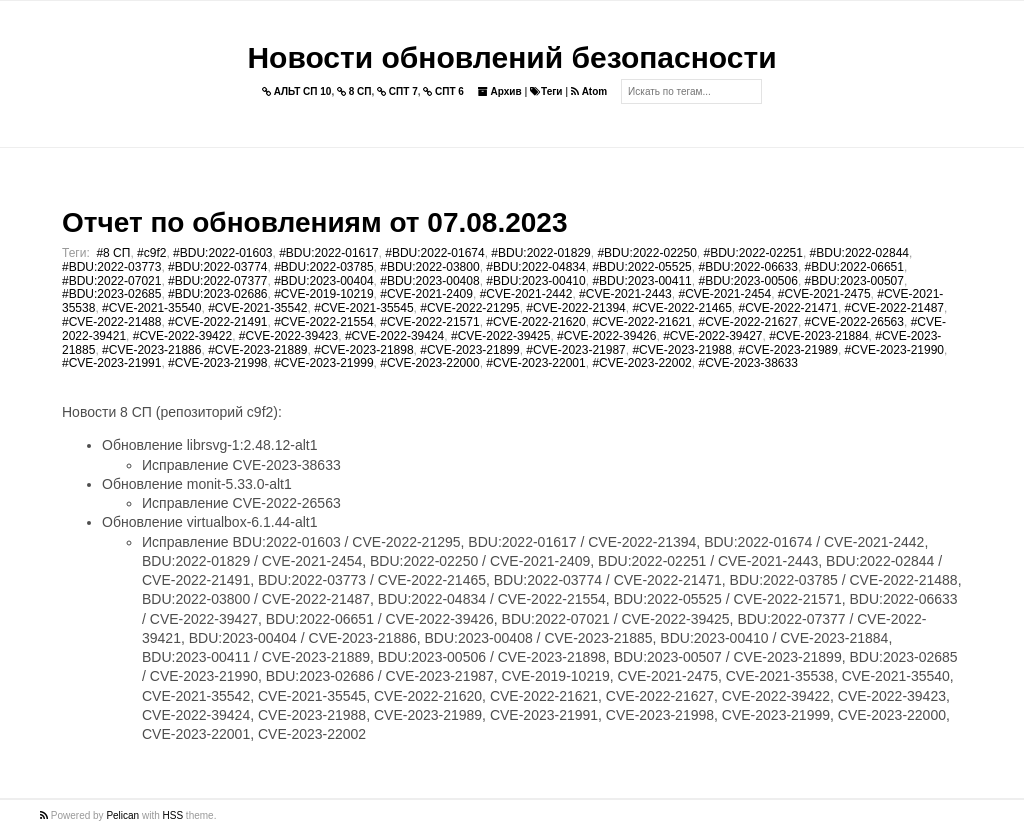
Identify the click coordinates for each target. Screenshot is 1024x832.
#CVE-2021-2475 (824, 294)
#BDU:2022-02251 (753, 253)
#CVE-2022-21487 (894, 308)
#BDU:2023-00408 (429, 281)
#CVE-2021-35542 (257, 308)
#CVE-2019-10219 (323, 294)
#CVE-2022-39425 (500, 336)
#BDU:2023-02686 (217, 294)
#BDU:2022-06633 (747, 267)
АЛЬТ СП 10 (297, 91)
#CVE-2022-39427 (712, 336)
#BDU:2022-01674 (434, 253)
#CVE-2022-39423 (288, 336)
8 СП (354, 91)
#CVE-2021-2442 (526, 294)
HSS (173, 815)
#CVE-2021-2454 (724, 294)
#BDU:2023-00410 (535, 281)
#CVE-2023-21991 (111, 363)
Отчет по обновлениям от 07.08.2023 (314, 222)
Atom (589, 91)
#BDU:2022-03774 (217, 267)
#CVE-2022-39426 (606, 336)
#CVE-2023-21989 (788, 350)
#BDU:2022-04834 (535, 267)
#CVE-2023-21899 (469, 350)
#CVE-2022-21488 (111, 322)
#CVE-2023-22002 (641, 363)
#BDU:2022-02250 (646, 253)
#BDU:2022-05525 (641, 267)
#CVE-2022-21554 (323, 322)
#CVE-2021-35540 (151, 308)
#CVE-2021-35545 (363, 308)
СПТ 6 (443, 91)
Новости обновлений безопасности (511, 57)
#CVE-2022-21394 (575, 308)
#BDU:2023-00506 (747, 281)
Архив (500, 91)
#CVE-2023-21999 (323, 363)
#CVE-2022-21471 (788, 308)
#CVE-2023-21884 (818, 336)
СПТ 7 (397, 91)
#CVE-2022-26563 (854, 322)
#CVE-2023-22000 (429, 363)
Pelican (122, 815)
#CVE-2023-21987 (575, 350)
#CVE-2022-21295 (469, 308)
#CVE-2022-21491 (217, 322)
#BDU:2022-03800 (429, 267)
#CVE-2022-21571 (429, 322)
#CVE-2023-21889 (257, 350)
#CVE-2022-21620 (535, 322)
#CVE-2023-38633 (747, 363)
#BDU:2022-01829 (540, 253)
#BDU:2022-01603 (222, 253)
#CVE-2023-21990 (894, 350)
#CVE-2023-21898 (363, 350)
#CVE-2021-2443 (625, 294)
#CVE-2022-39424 (394, 336)
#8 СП (113, 253)
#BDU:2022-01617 (328, 253)
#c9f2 (151, 253)
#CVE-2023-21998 (217, 363)
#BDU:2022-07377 (217, 281)
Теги (546, 91)
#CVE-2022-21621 (641, 322)
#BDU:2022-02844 (859, 253)
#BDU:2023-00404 (323, 281)
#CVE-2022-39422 (182, 336)
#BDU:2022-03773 (111, 267)
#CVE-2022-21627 (747, 322)
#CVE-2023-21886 (151, 350)
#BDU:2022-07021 (111, 281)
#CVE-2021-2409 (426, 294)
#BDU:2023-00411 (641, 281)
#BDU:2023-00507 (854, 281)
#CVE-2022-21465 (681, 308)
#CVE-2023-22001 (535, 363)
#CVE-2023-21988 (681, 350)
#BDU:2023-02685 (111, 294)
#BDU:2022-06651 (854, 267)
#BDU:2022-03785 (323, 267)
